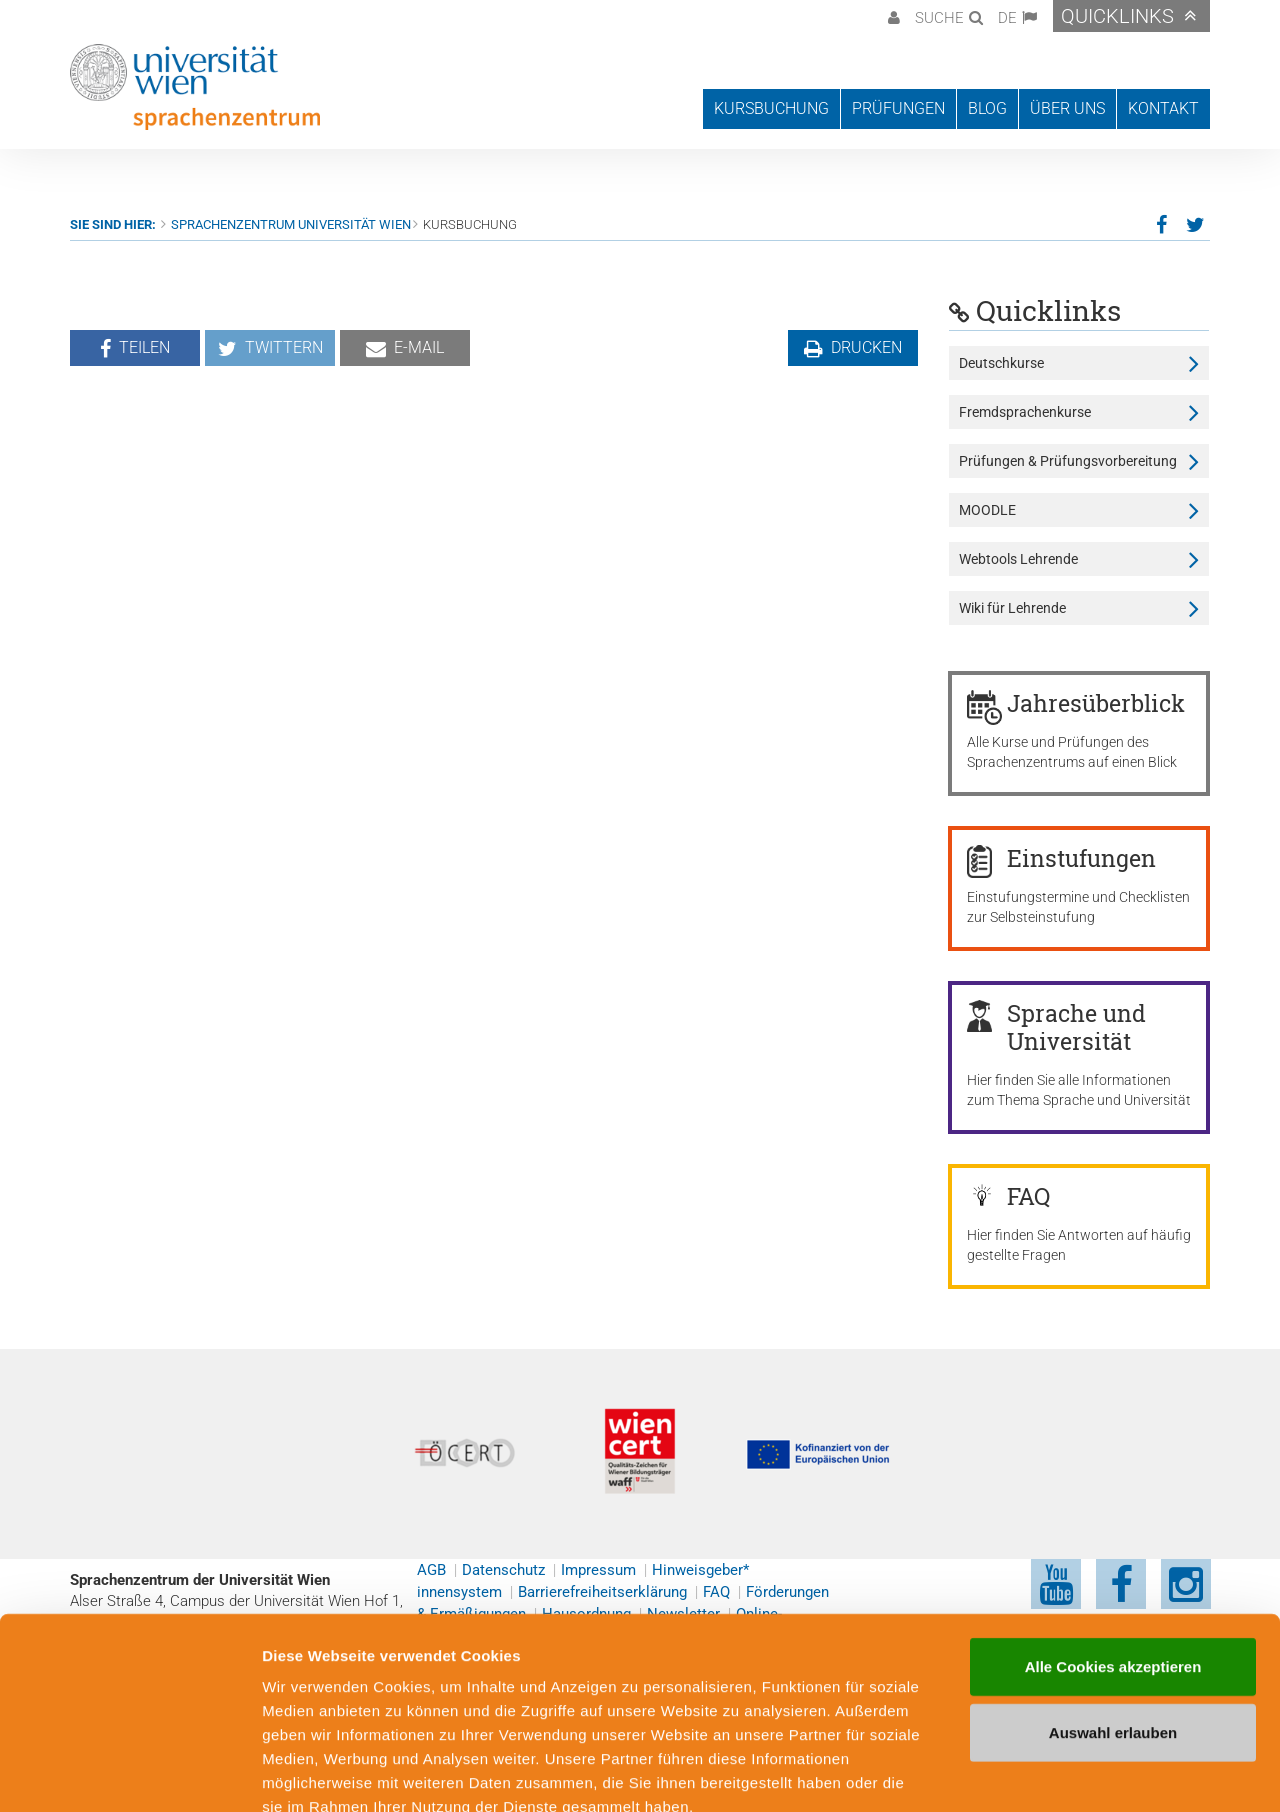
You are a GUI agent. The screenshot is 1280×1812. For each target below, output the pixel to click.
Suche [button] (939, 18)
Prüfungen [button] (898, 108)
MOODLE (987, 510)
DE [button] (1007, 18)
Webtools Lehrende (1018, 559)
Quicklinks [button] (1117, 16)
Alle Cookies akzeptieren (1113, 1551)
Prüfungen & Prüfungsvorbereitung (1068, 461)
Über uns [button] (1067, 108)
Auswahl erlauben (1113, 1617)
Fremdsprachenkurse (1025, 412)
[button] (891, 16)
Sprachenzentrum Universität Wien (291, 224)
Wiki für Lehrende (1012, 608)
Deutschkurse (1001, 363)
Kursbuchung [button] (771, 108)
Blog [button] (987, 108)
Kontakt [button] (1163, 108)
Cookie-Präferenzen (1084, 1772)
